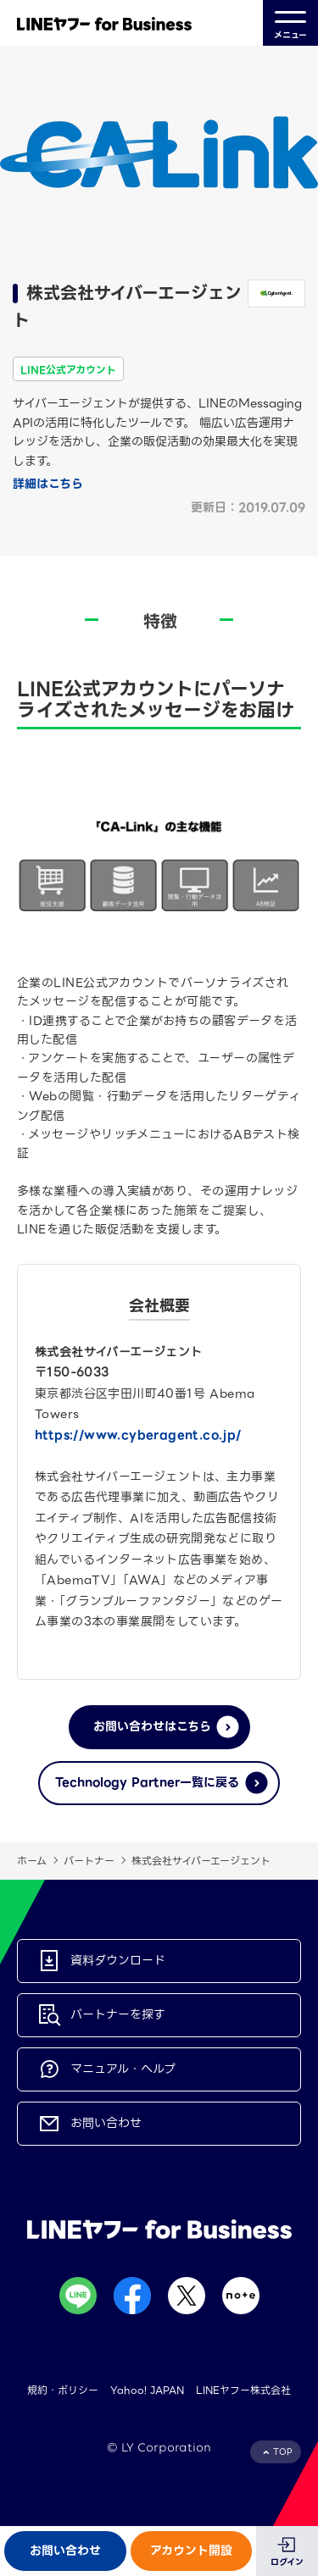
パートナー (89, 1861)
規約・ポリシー (62, 2390)
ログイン (287, 2562)
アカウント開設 (191, 2550)
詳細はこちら (48, 483)
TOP (283, 2452)
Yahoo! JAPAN (147, 2390)
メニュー (290, 23)
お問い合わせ (65, 2550)
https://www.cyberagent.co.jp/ (138, 1435)
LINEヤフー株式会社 (243, 2390)
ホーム (32, 1861)
